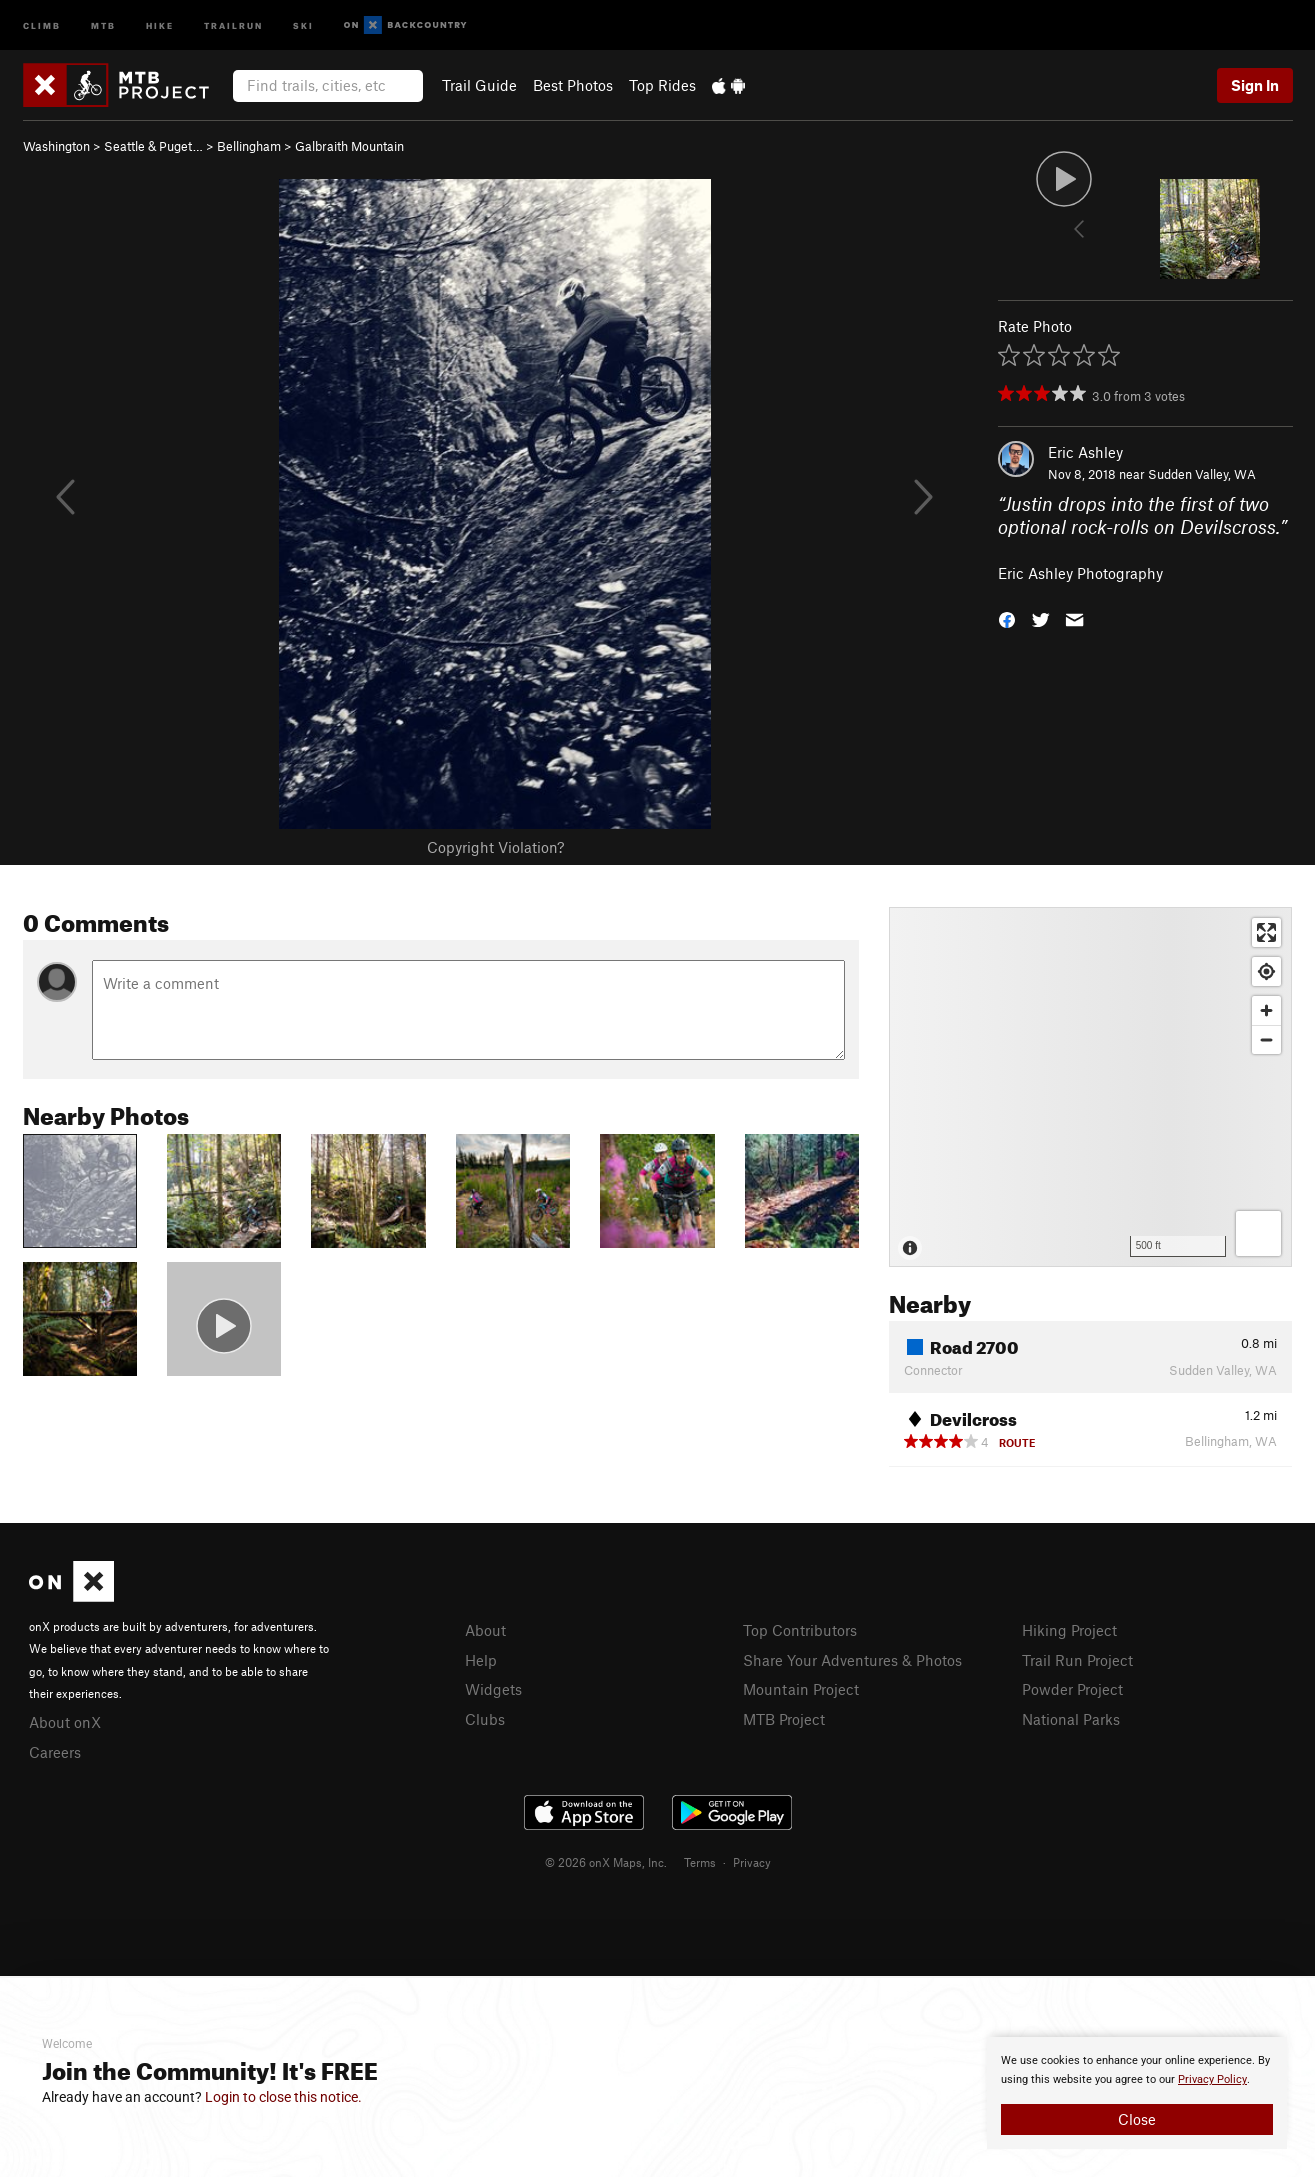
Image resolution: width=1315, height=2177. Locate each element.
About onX (65, 1722)
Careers (55, 1752)
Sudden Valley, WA (1202, 474)
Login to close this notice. (283, 2097)
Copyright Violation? (495, 847)
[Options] (1258, 1233)
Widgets (493, 1689)
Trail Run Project (1077, 1660)
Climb (42, 24)
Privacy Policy (1212, 2079)
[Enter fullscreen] (1266, 932)
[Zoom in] (1266, 1010)
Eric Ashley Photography (1080, 573)
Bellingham (249, 146)
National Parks (1071, 1719)
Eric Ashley (1085, 452)
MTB (103, 24)
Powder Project (1072, 1689)
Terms (700, 1862)
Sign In (1255, 85)
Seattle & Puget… (153, 146)
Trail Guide (479, 85)
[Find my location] (1266, 971)
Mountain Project (801, 1689)
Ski (303, 24)
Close (1137, 2119)
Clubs (485, 1719)
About (485, 1630)
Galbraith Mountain (349, 146)
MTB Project (784, 1719)
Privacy (752, 1862)
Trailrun (233, 24)
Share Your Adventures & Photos (852, 1660)
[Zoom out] (1266, 1039)
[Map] (1090, 1087)
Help (481, 1660)
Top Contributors (800, 1630)
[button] (1007, 618)
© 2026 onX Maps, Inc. (606, 1862)
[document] (1137, 2093)
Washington (56, 146)
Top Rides (662, 85)
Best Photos (573, 85)
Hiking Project (1069, 1630)
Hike (160, 24)
